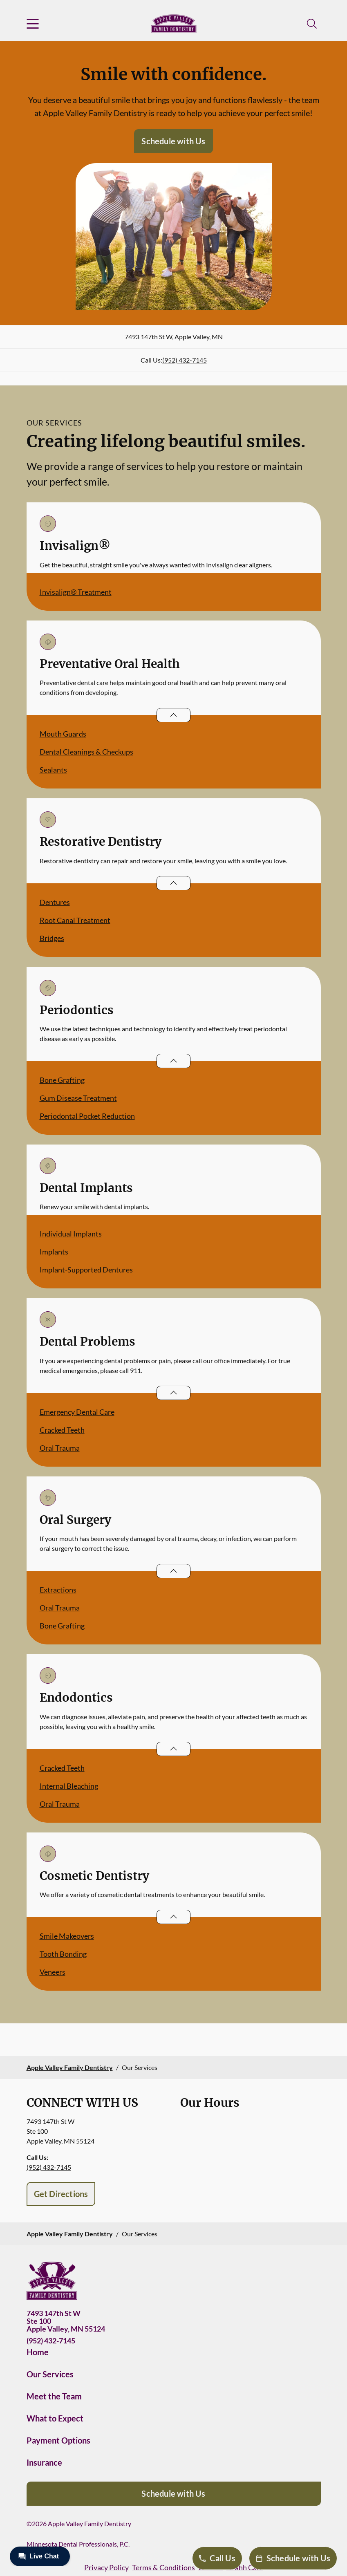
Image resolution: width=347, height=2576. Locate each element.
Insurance (44, 2462)
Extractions (58, 1589)
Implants (54, 1251)
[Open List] (173, 715)
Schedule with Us (173, 141)
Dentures (55, 902)
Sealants (53, 769)
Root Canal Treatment (75, 920)
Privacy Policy (106, 2567)
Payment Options (58, 2440)
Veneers (52, 1971)
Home (38, 2352)
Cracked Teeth (62, 1429)
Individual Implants (71, 1233)
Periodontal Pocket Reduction (87, 1115)
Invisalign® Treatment (76, 591)
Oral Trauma (60, 1447)
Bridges (52, 938)
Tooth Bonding (63, 1953)
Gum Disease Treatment (78, 1097)
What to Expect (55, 2418)
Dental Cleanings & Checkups (86, 751)
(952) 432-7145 (184, 360)
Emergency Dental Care (77, 1411)
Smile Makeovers (67, 1935)
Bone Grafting (62, 1079)
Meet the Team (54, 2396)
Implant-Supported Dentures (86, 1269)
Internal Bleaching (69, 1785)
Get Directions (61, 2194)
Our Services (50, 2374)
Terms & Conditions (163, 2567)
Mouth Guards (63, 733)
